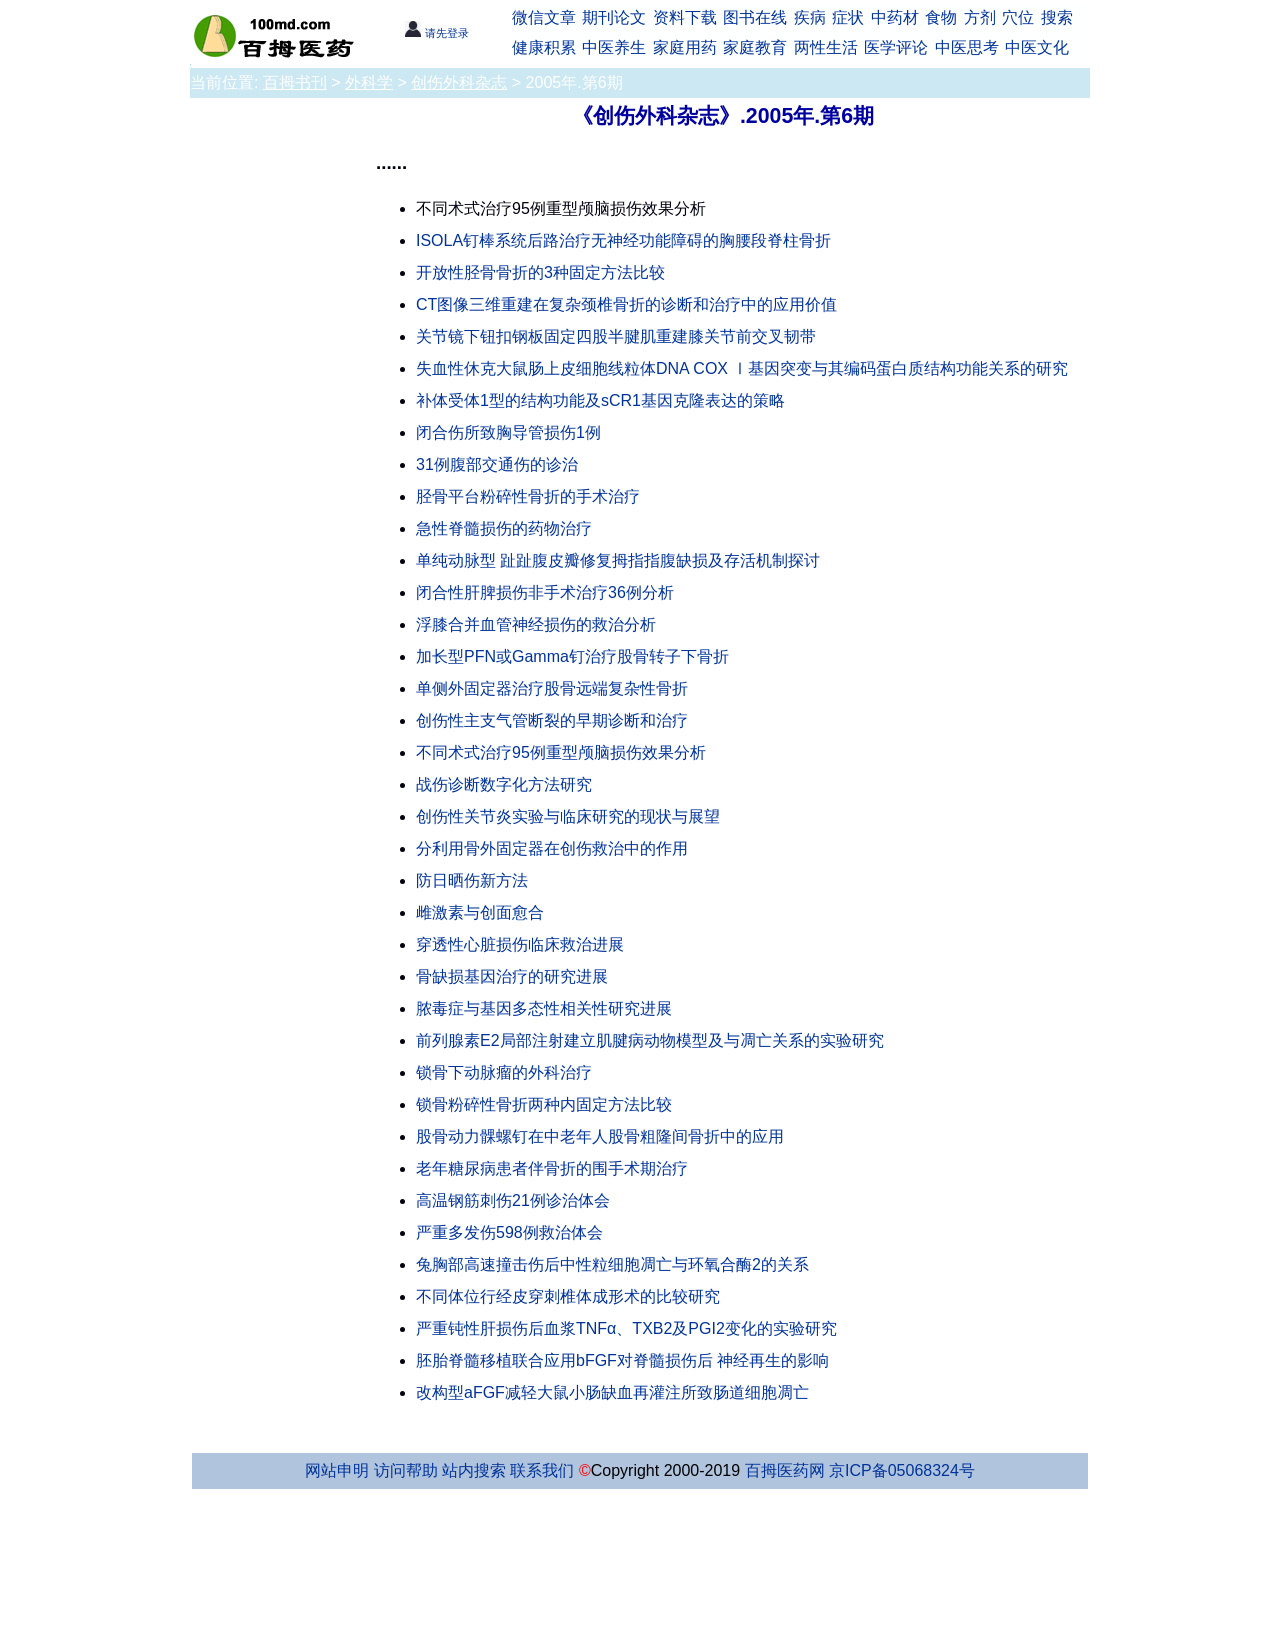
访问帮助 (406, 1470)
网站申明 (337, 1470)
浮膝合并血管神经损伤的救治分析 (536, 624)
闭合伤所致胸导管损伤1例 (508, 432)
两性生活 (826, 47)
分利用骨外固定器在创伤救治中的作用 (552, 848)
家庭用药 (685, 47)
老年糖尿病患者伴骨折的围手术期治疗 (552, 1168)
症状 (848, 17)
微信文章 (544, 17)
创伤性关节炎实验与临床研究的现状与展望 (568, 816)
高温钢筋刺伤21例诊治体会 (513, 1200)
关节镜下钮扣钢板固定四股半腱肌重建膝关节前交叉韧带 (616, 336)
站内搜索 (474, 1470)
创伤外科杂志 (459, 82)
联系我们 (542, 1470)
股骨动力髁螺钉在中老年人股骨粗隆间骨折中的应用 (600, 1136)
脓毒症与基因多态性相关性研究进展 (544, 1008)
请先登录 (436, 33)
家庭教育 (755, 47)
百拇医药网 (785, 1470)
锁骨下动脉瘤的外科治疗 (504, 1072)
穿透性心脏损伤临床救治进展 (520, 944)
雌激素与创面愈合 (480, 912)
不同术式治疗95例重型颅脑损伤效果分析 (561, 752)
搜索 (1057, 17)
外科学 (369, 82)
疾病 (810, 17)
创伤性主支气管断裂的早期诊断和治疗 (552, 720)
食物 (941, 17)
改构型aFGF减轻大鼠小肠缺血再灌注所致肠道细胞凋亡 (612, 1392)
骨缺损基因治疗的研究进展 (512, 976)
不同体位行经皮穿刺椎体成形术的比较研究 (568, 1296)
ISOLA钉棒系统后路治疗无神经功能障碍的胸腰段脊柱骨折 (623, 240)
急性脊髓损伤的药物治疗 (504, 528)
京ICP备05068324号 (902, 1470)
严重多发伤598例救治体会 (509, 1232)
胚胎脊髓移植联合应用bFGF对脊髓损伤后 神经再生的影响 (622, 1360)
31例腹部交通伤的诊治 (497, 464)
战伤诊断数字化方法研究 (504, 784)
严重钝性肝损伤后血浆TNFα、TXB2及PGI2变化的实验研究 (626, 1328)
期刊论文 (614, 17)
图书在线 (755, 17)
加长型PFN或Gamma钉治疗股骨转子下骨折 (572, 656)
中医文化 (1037, 47)
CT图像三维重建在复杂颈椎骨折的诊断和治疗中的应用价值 (626, 304)
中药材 (895, 17)
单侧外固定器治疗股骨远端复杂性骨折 (552, 688)
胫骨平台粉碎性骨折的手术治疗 (528, 496)
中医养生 (614, 47)
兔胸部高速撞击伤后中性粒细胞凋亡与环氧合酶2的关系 (612, 1264)
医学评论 (896, 47)
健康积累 (544, 47)
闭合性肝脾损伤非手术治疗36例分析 (545, 592)
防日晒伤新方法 (472, 880)
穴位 (1018, 17)
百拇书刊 (295, 82)
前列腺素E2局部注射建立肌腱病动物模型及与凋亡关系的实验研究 (650, 1040)
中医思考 (967, 47)
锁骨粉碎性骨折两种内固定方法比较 (544, 1104)
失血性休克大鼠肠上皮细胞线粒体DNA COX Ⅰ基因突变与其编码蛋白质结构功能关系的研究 (742, 368)
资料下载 (685, 17)
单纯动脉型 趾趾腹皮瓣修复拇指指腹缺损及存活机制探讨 (618, 560)
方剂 (980, 17)
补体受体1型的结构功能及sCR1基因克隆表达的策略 (600, 400)
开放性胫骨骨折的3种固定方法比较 (540, 272)
